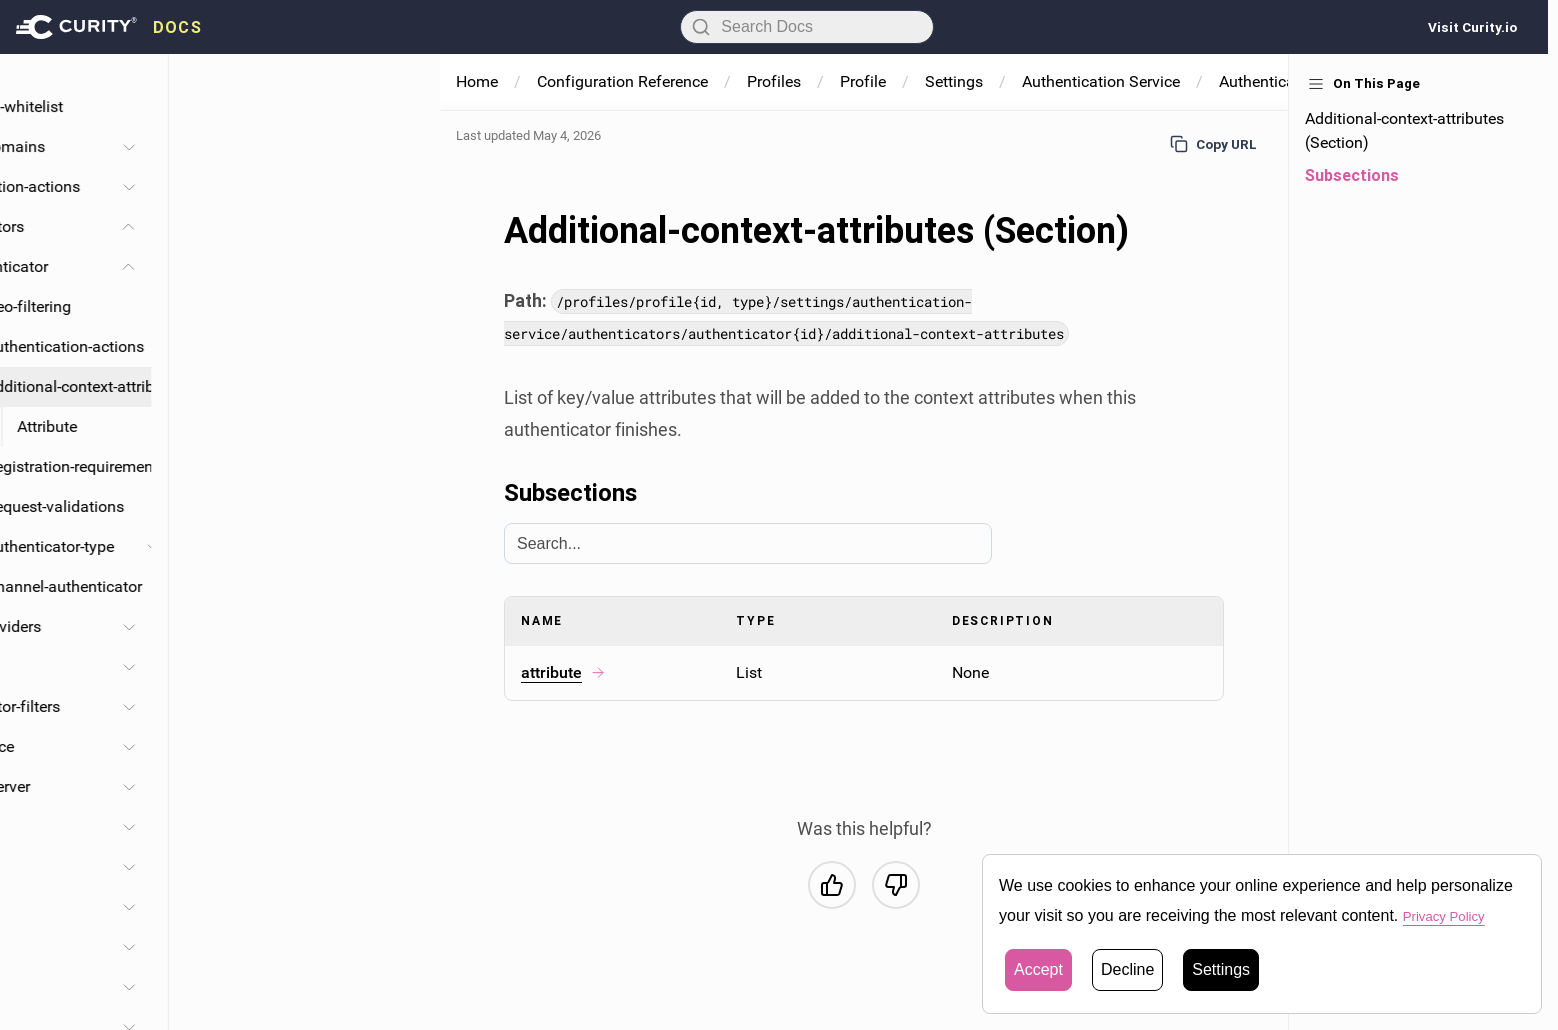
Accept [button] (1038, 969)
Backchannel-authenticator (318, 586)
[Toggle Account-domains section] (400, 147)
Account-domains (254, 146)
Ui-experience (238, 746)
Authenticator (271, 266)
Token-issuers (176, 906)
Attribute (310, 426)
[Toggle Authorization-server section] (400, 787)
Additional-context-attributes (335, 386)
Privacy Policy (1453, 915)
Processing (103, 986)
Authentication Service (1101, 81)
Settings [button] (1221, 969)
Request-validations (317, 506)
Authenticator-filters (261, 706)
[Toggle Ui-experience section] (400, 747)
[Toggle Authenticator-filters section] (400, 707)
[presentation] (109, 27)
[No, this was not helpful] (896, 885)
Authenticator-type (312, 546)
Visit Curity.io (1472, 27)
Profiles (774, 81)
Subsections (1352, 175)
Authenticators (243, 226)
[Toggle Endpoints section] (400, 867)
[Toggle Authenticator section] (400, 267)
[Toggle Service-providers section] (400, 627)
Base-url (220, 66)
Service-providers (252, 626)
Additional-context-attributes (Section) (1404, 130)
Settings (954, 81)
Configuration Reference (622, 81)
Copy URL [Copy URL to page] (1213, 144)
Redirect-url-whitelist (263, 106)
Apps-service (204, 826)
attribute (563, 672)
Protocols (225, 666)
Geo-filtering (291, 306)
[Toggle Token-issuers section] (400, 907)
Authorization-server (230, 786)
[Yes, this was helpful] (832, 885)
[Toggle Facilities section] (400, 947)
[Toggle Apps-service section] (400, 827)
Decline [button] (1127, 969)
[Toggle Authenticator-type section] (416, 547)
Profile (863, 81)
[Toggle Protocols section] (400, 667)
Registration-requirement (331, 466)
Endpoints (163, 866)
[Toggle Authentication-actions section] (400, 187)
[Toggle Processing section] (400, 987)
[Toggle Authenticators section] (400, 227)
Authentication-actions (271, 186)
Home (477, 81)
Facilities (95, 946)
